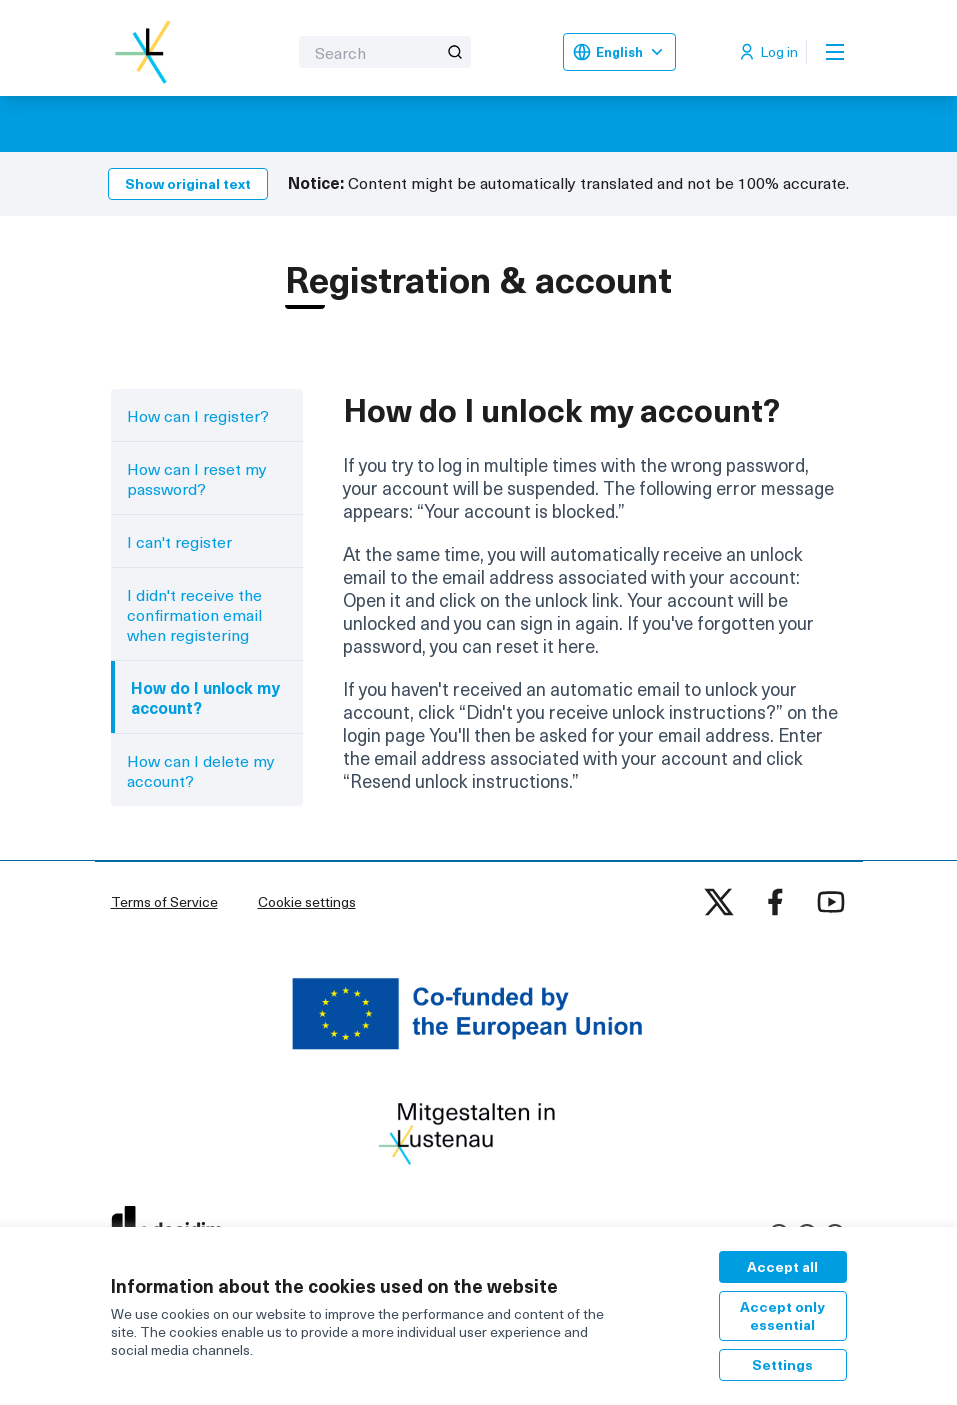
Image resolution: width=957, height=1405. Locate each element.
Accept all (782, 1266)
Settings (782, 1364)
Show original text (188, 183)
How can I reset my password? (197, 478)
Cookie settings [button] (307, 901)
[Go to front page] (150, 52)
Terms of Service (164, 901)
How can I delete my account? (201, 770)
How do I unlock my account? (205, 697)
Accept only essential (782, 1315)
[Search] (385, 52)
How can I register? (198, 415)
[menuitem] (207, 415)
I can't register (179, 541)
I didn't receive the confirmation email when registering (194, 614)
